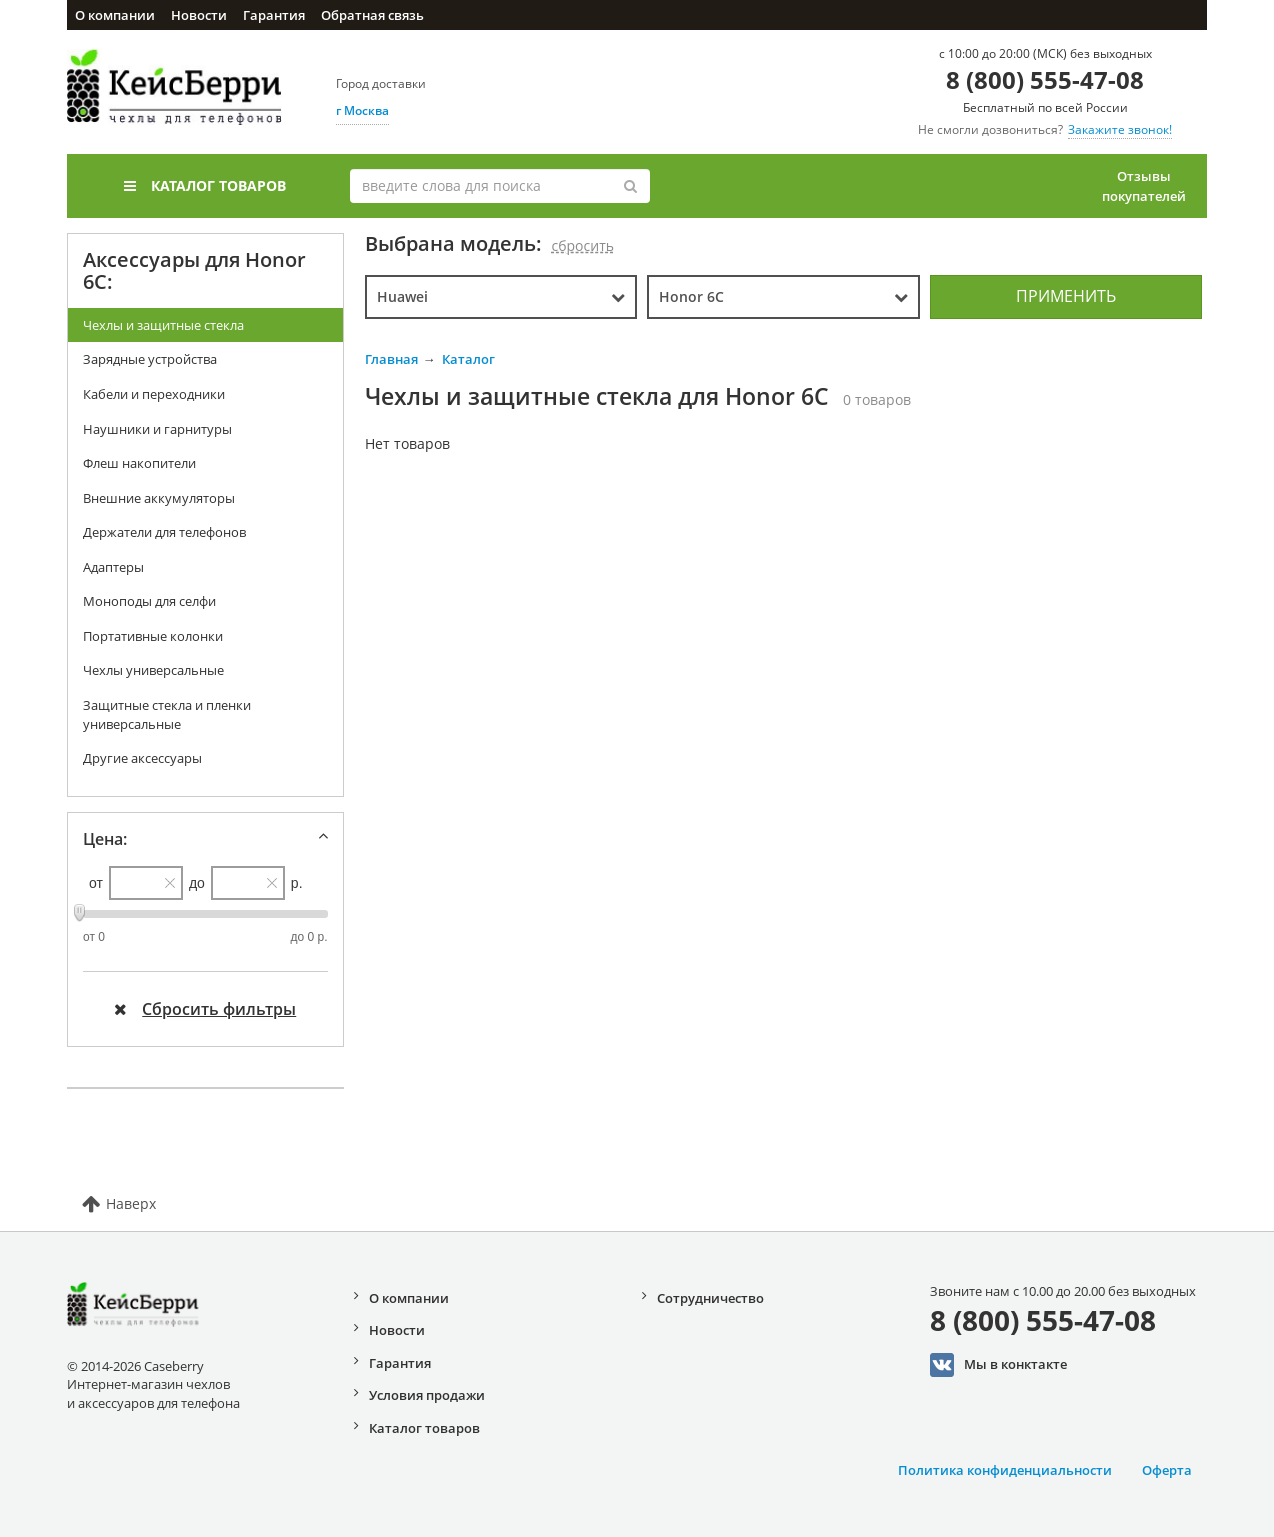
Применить (1066, 296)
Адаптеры (113, 567)
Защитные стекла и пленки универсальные (167, 714)
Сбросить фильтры (205, 1009)
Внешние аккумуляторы (159, 498)
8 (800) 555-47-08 (1045, 79)
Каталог (468, 359)
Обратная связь (372, 15)
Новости (199, 15)
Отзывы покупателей (1144, 186)
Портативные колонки (153, 636)
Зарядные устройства (150, 359)
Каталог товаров (205, 185)
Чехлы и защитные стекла (163, 325)
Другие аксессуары (142, 758)
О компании (115, 15)
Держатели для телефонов (164, 532)
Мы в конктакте (998, 1365)
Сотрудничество (710, 1298)
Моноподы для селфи (149, 601)
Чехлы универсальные (153, 670)
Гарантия (274, 15)
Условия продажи (427, 1395)
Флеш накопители (139, 463)
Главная (391, 359)
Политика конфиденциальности (1005, 1470)
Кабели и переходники (154, 394)
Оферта (1167, 1470)
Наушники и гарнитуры (157, 429)
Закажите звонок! (1120, 129)
